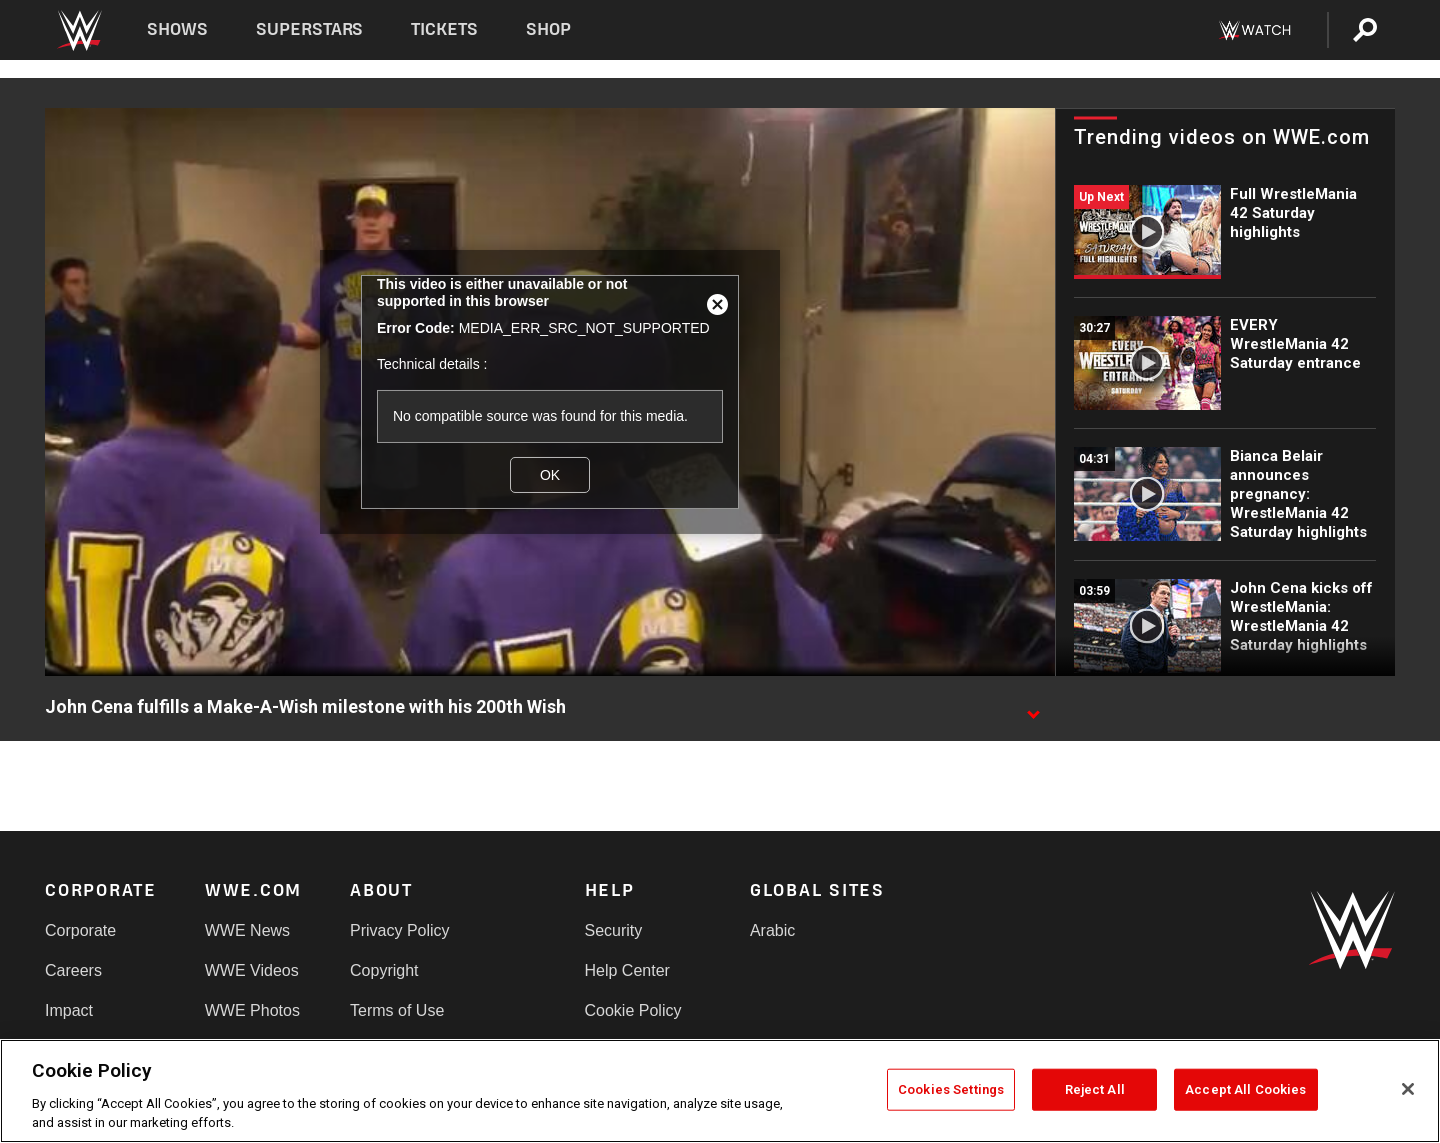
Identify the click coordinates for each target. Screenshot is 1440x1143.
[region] (720, 1091)
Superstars (310, 29)
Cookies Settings (951, 1089)
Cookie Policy (633, 1010)
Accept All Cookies (1245, 1089)
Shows (177, 29)
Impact (69, 1010)
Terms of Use (397, 1010)
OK (550, 475)
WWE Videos (252, 970)
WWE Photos (252, 1010)
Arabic (772, 930)
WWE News (247, 930)
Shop (548, 29)
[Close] (1408, 1089)
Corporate (80, 930)
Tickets (444, 29)
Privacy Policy (400, 930)
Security (614, 930)
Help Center (627, 970)
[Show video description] (1033, 708)
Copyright (384, 970)
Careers (73, 970)
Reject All (1095, 1089)
